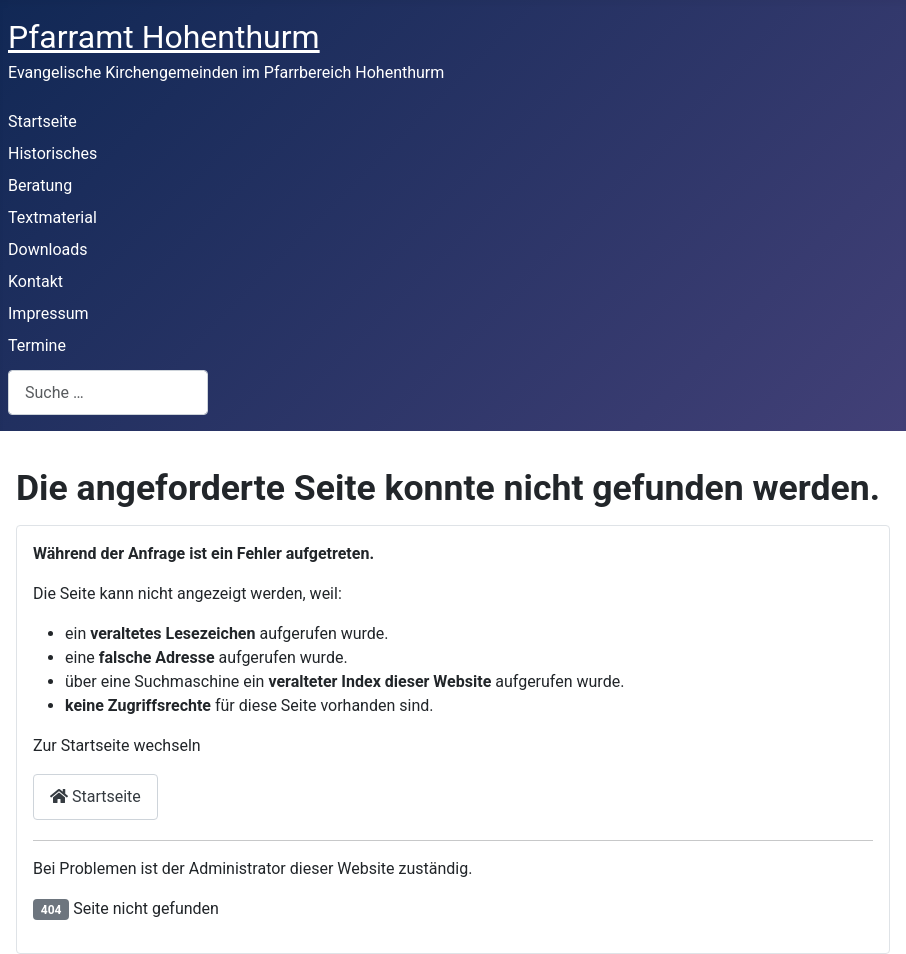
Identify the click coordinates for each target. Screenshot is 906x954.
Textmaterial (52, 217)
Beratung (40, 185)
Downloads (47, 249)
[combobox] (108, 392)
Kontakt (35, 281)
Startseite (42, 121)
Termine (37, 345)
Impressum (48, 313)
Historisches (52, 153)
